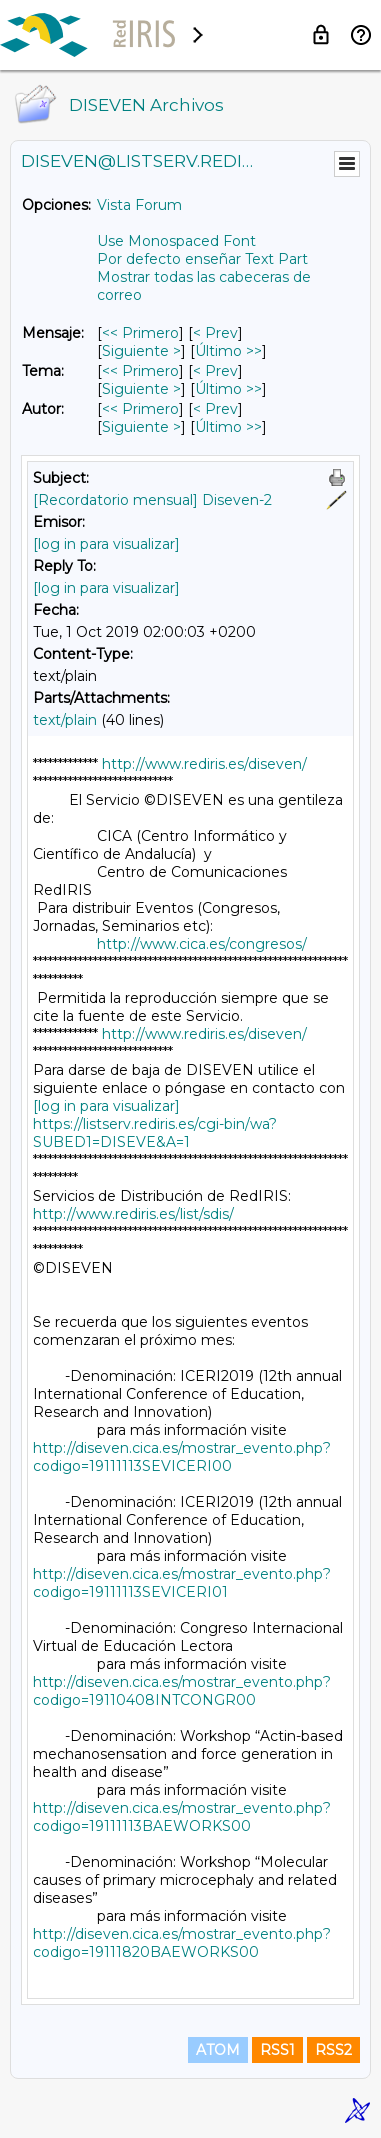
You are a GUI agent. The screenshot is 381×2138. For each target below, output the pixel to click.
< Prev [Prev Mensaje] (215, 333)
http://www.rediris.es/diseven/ (204, 764)
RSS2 (333, 2050)
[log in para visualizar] (106, 544)
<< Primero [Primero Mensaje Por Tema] (140, 371)
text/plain (65, 720)
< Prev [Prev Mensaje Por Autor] (215, 409)
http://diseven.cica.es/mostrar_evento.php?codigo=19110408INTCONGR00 (182, 1691)
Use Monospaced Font (176, 241)
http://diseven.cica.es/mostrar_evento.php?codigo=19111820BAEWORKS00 (182, 1943)
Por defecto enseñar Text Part (202, 259)
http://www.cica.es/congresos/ (202, 944)
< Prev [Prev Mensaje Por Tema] (215, 371)
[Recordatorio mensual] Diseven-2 (152, 500)
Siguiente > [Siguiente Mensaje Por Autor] (141, 427)
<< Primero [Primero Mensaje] (140, 333)
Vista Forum (139, 205)
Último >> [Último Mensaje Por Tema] (228, 389)
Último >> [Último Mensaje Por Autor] (228, 427)
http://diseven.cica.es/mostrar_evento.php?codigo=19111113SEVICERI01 (182, 1583)
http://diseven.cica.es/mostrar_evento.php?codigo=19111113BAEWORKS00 (182, 1817)
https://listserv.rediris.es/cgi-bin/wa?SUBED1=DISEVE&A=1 (155, 1133)
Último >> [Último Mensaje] (228, 351)
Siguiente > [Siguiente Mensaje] (141, 351)
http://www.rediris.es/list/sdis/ (133, 1214)
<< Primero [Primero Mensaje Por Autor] (140, 409)
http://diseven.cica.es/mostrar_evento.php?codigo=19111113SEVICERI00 (182, 1457)
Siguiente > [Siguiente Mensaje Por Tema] (141, 389)
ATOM (218, 2050)
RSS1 (277, 2050)
